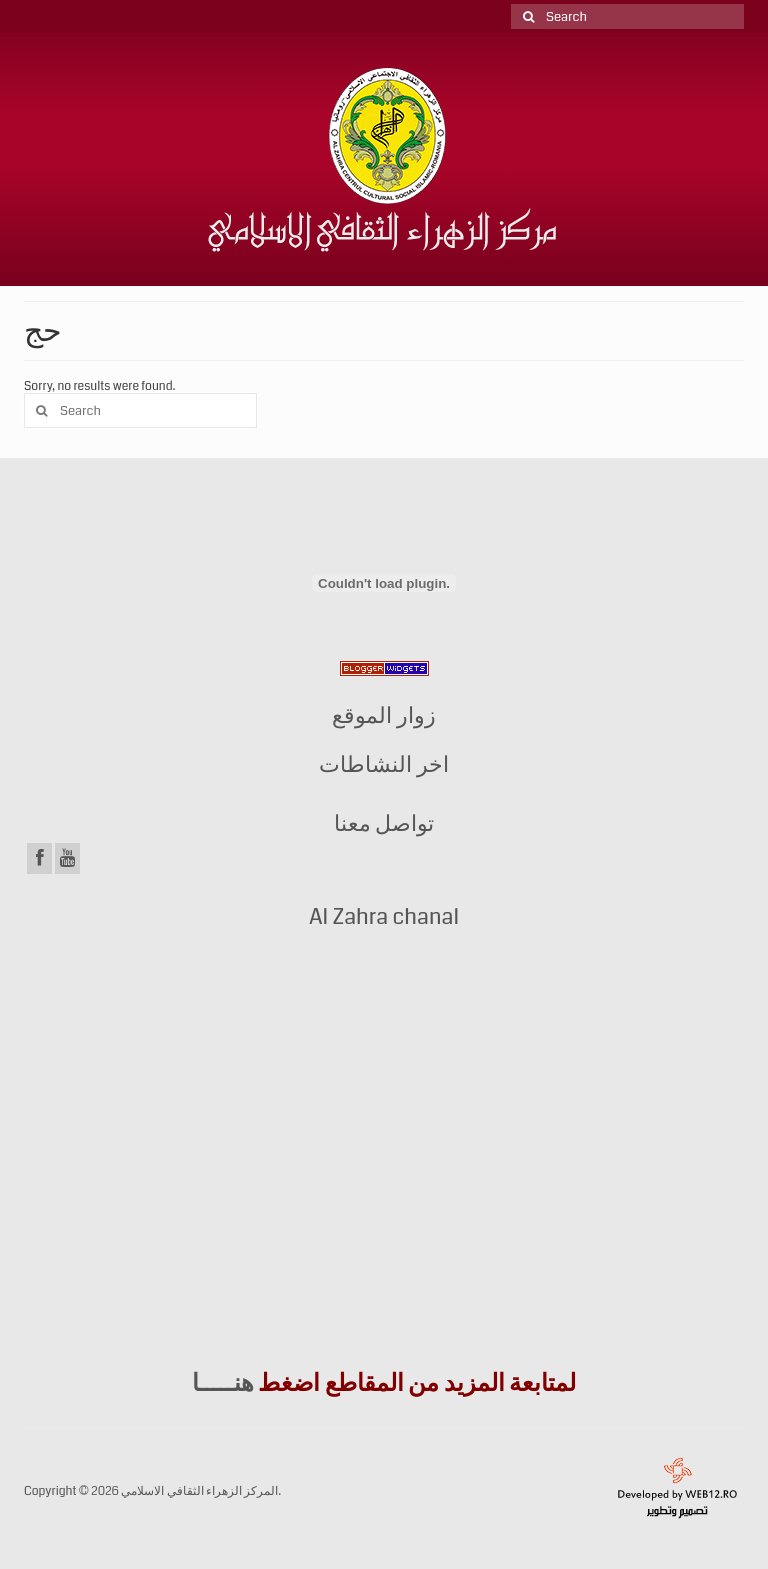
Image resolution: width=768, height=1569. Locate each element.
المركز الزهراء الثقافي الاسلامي (199, 1491)
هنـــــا (223, 1383)
